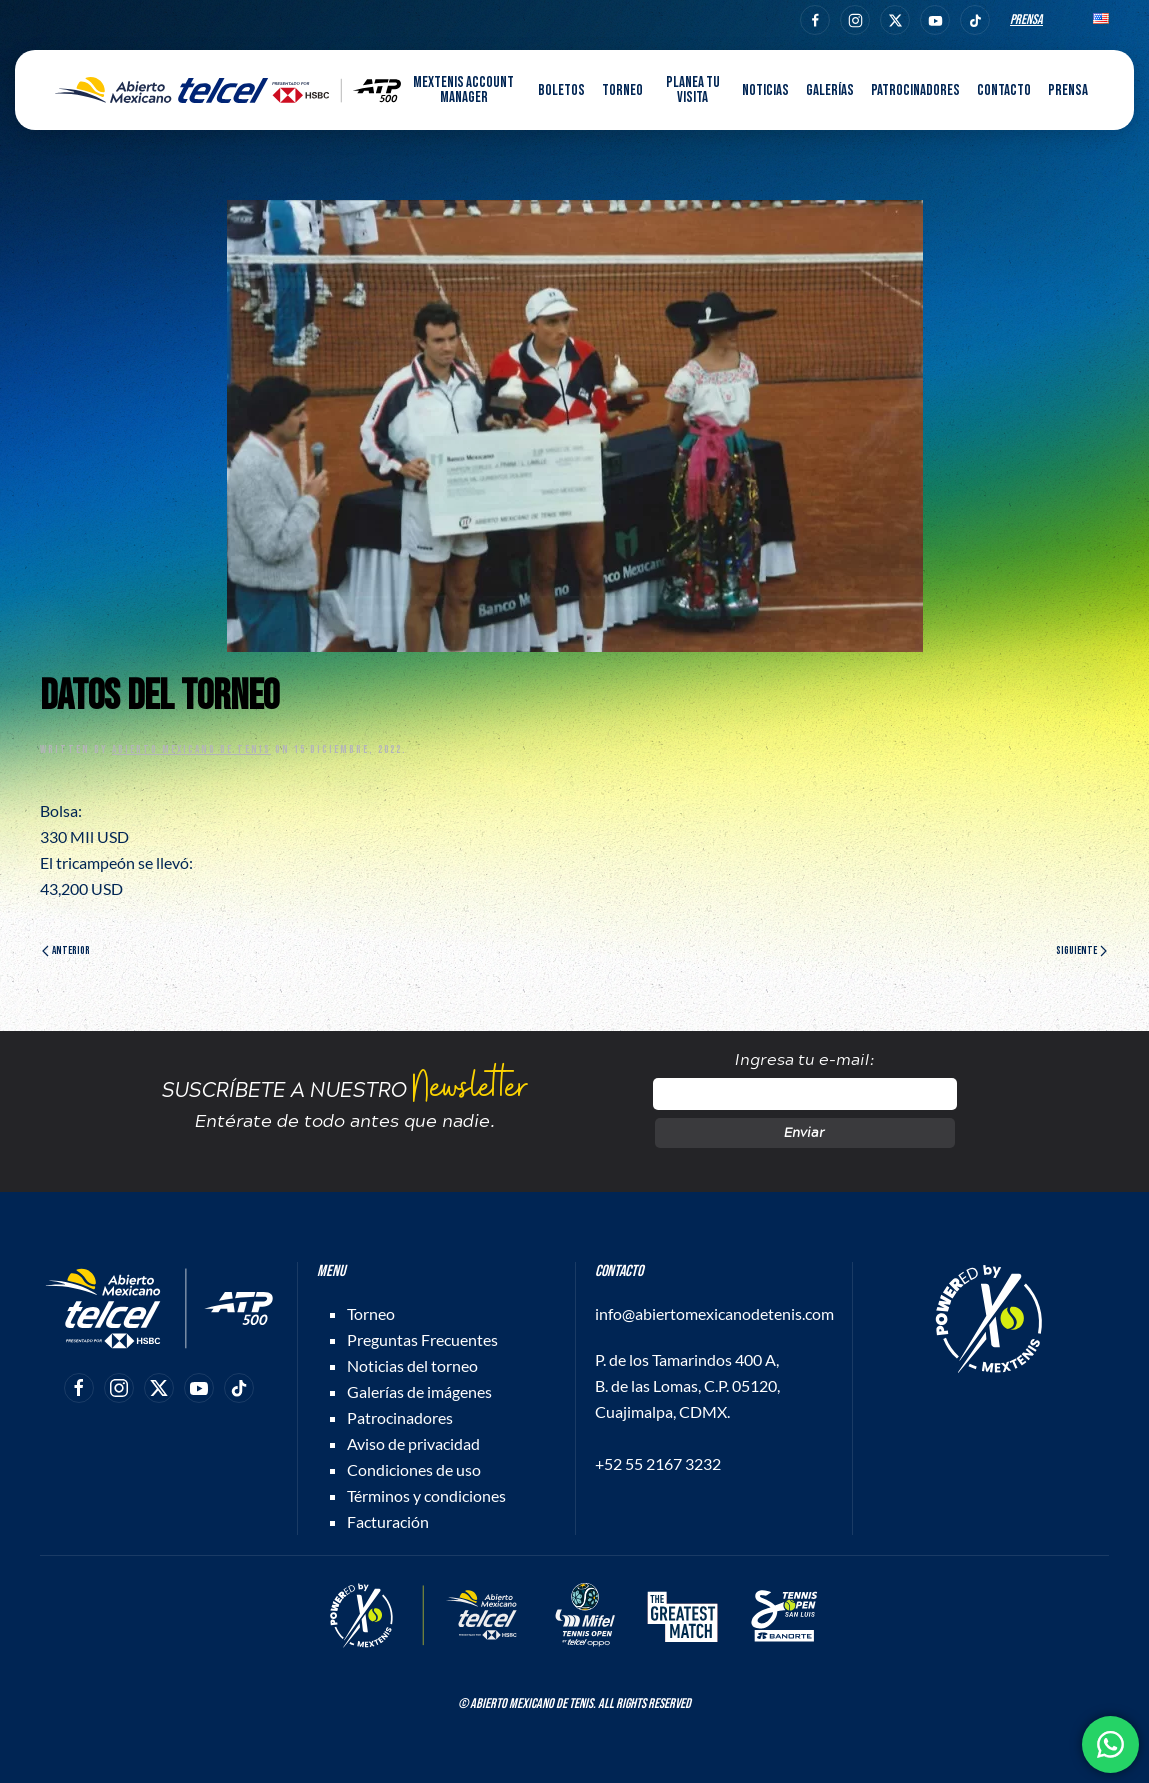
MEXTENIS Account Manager (463, 90)
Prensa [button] (1068, 90)
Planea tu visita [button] (693, 90)
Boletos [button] (561, 90)
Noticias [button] (765, 90)
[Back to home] (228, 90)
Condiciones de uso (414, 1469)
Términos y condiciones (426, 1495)
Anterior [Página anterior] (66, 950)
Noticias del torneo (412, 1365)
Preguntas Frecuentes (422, 1339)
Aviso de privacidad (413, 1443)
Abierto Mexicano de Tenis (191, 749)
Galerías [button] (830, 90)
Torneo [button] (622, 90)
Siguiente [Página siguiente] (1081, 950)
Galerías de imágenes (419, 1391)
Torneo (371, 1313)
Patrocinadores (915, 90)
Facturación (388, 1521)
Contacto (1004, 90)
